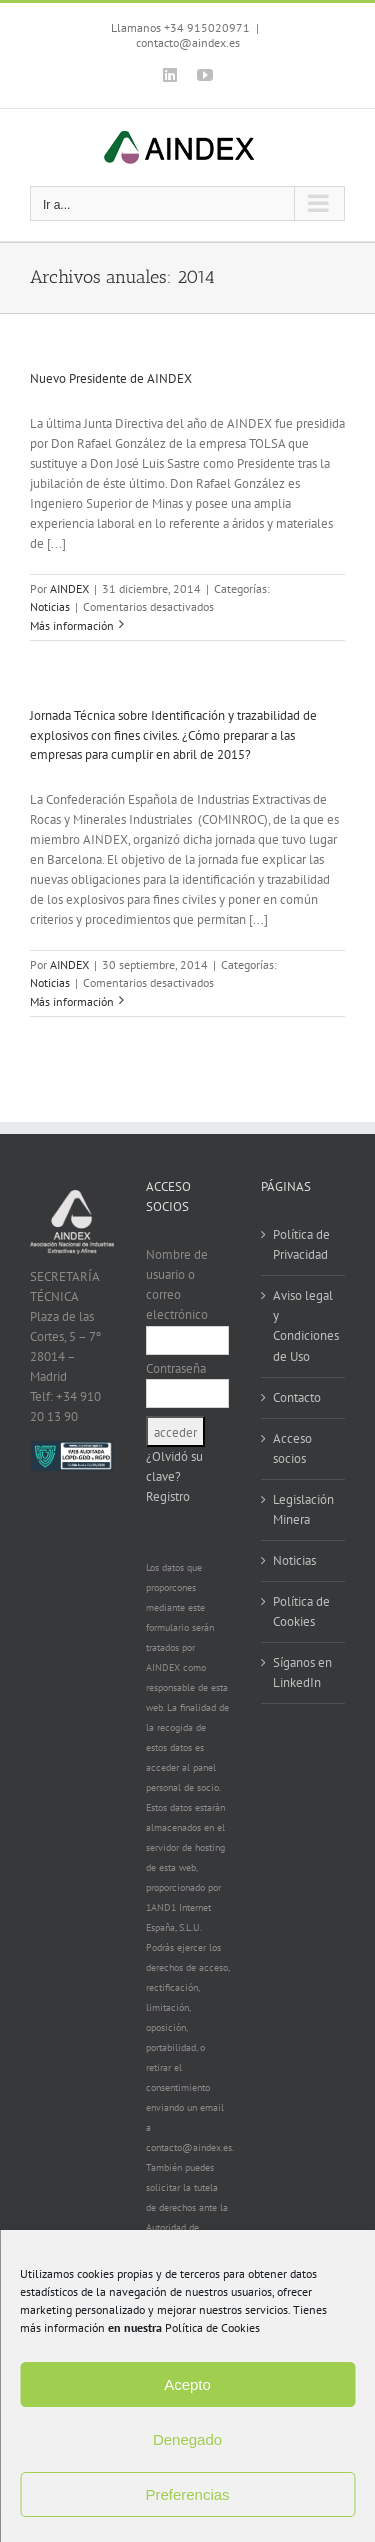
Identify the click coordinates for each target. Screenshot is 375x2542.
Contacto (297, 1397)
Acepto (187, 2384)
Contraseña (176, 1368)
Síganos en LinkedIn (302, 1672)
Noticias (50, 606)
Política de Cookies (212, 2327)
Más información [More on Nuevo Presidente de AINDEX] (72, 625)
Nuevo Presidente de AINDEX (111, 378)
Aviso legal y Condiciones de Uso (304, 1325)
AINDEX (69, 588)
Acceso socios (292, 1448)
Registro (168, 1496)
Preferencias (187, 2494)
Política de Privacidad (301, 1244)
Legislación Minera (303, 1509)
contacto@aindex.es (188, 42)
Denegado (187, 2439)
